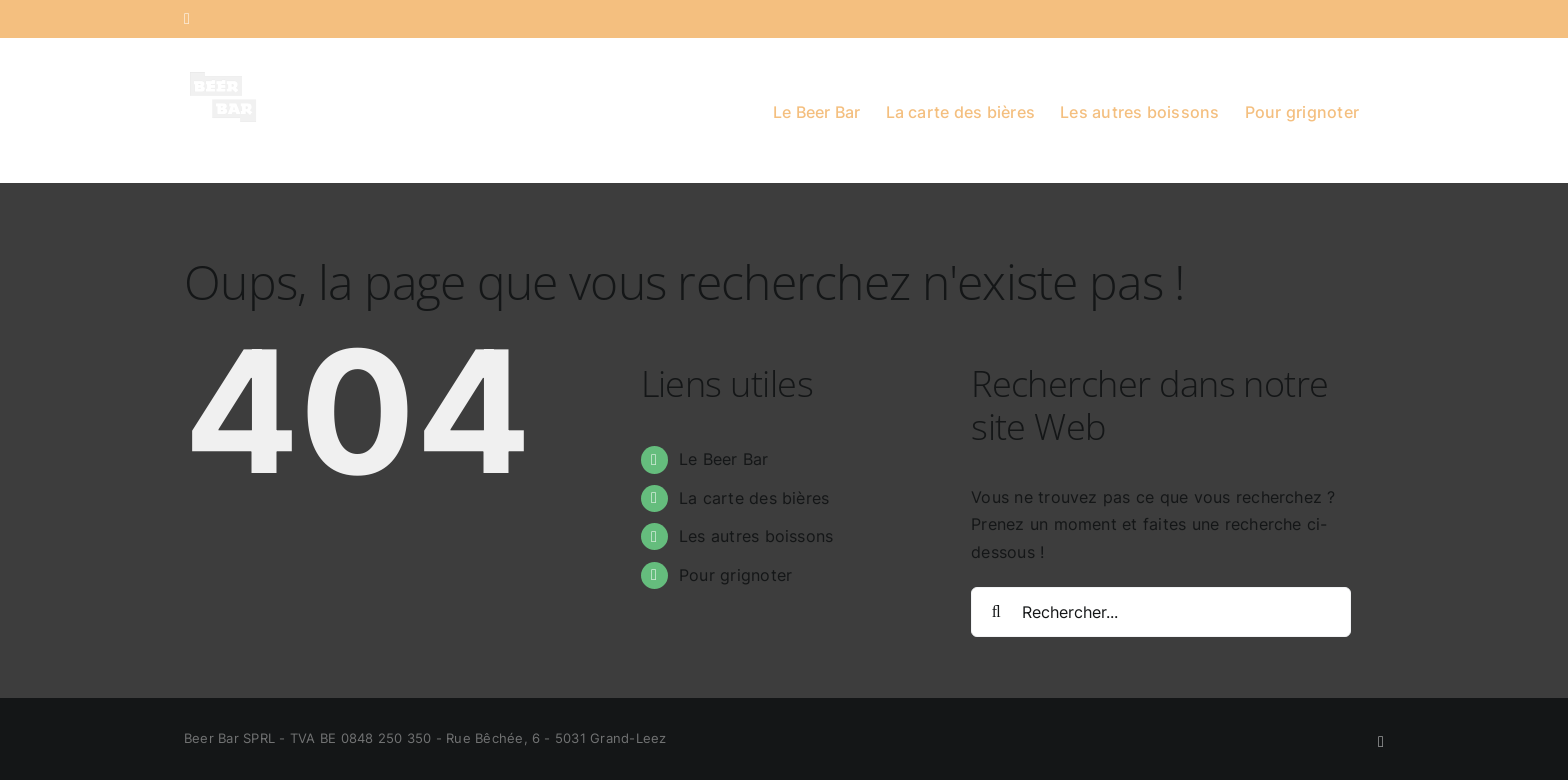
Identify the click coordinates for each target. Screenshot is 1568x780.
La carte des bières (754, 498)
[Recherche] (996, 612)
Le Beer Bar (724, 459)
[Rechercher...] (1161, 612)
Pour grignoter (735, 575)
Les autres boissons (756, 536)
